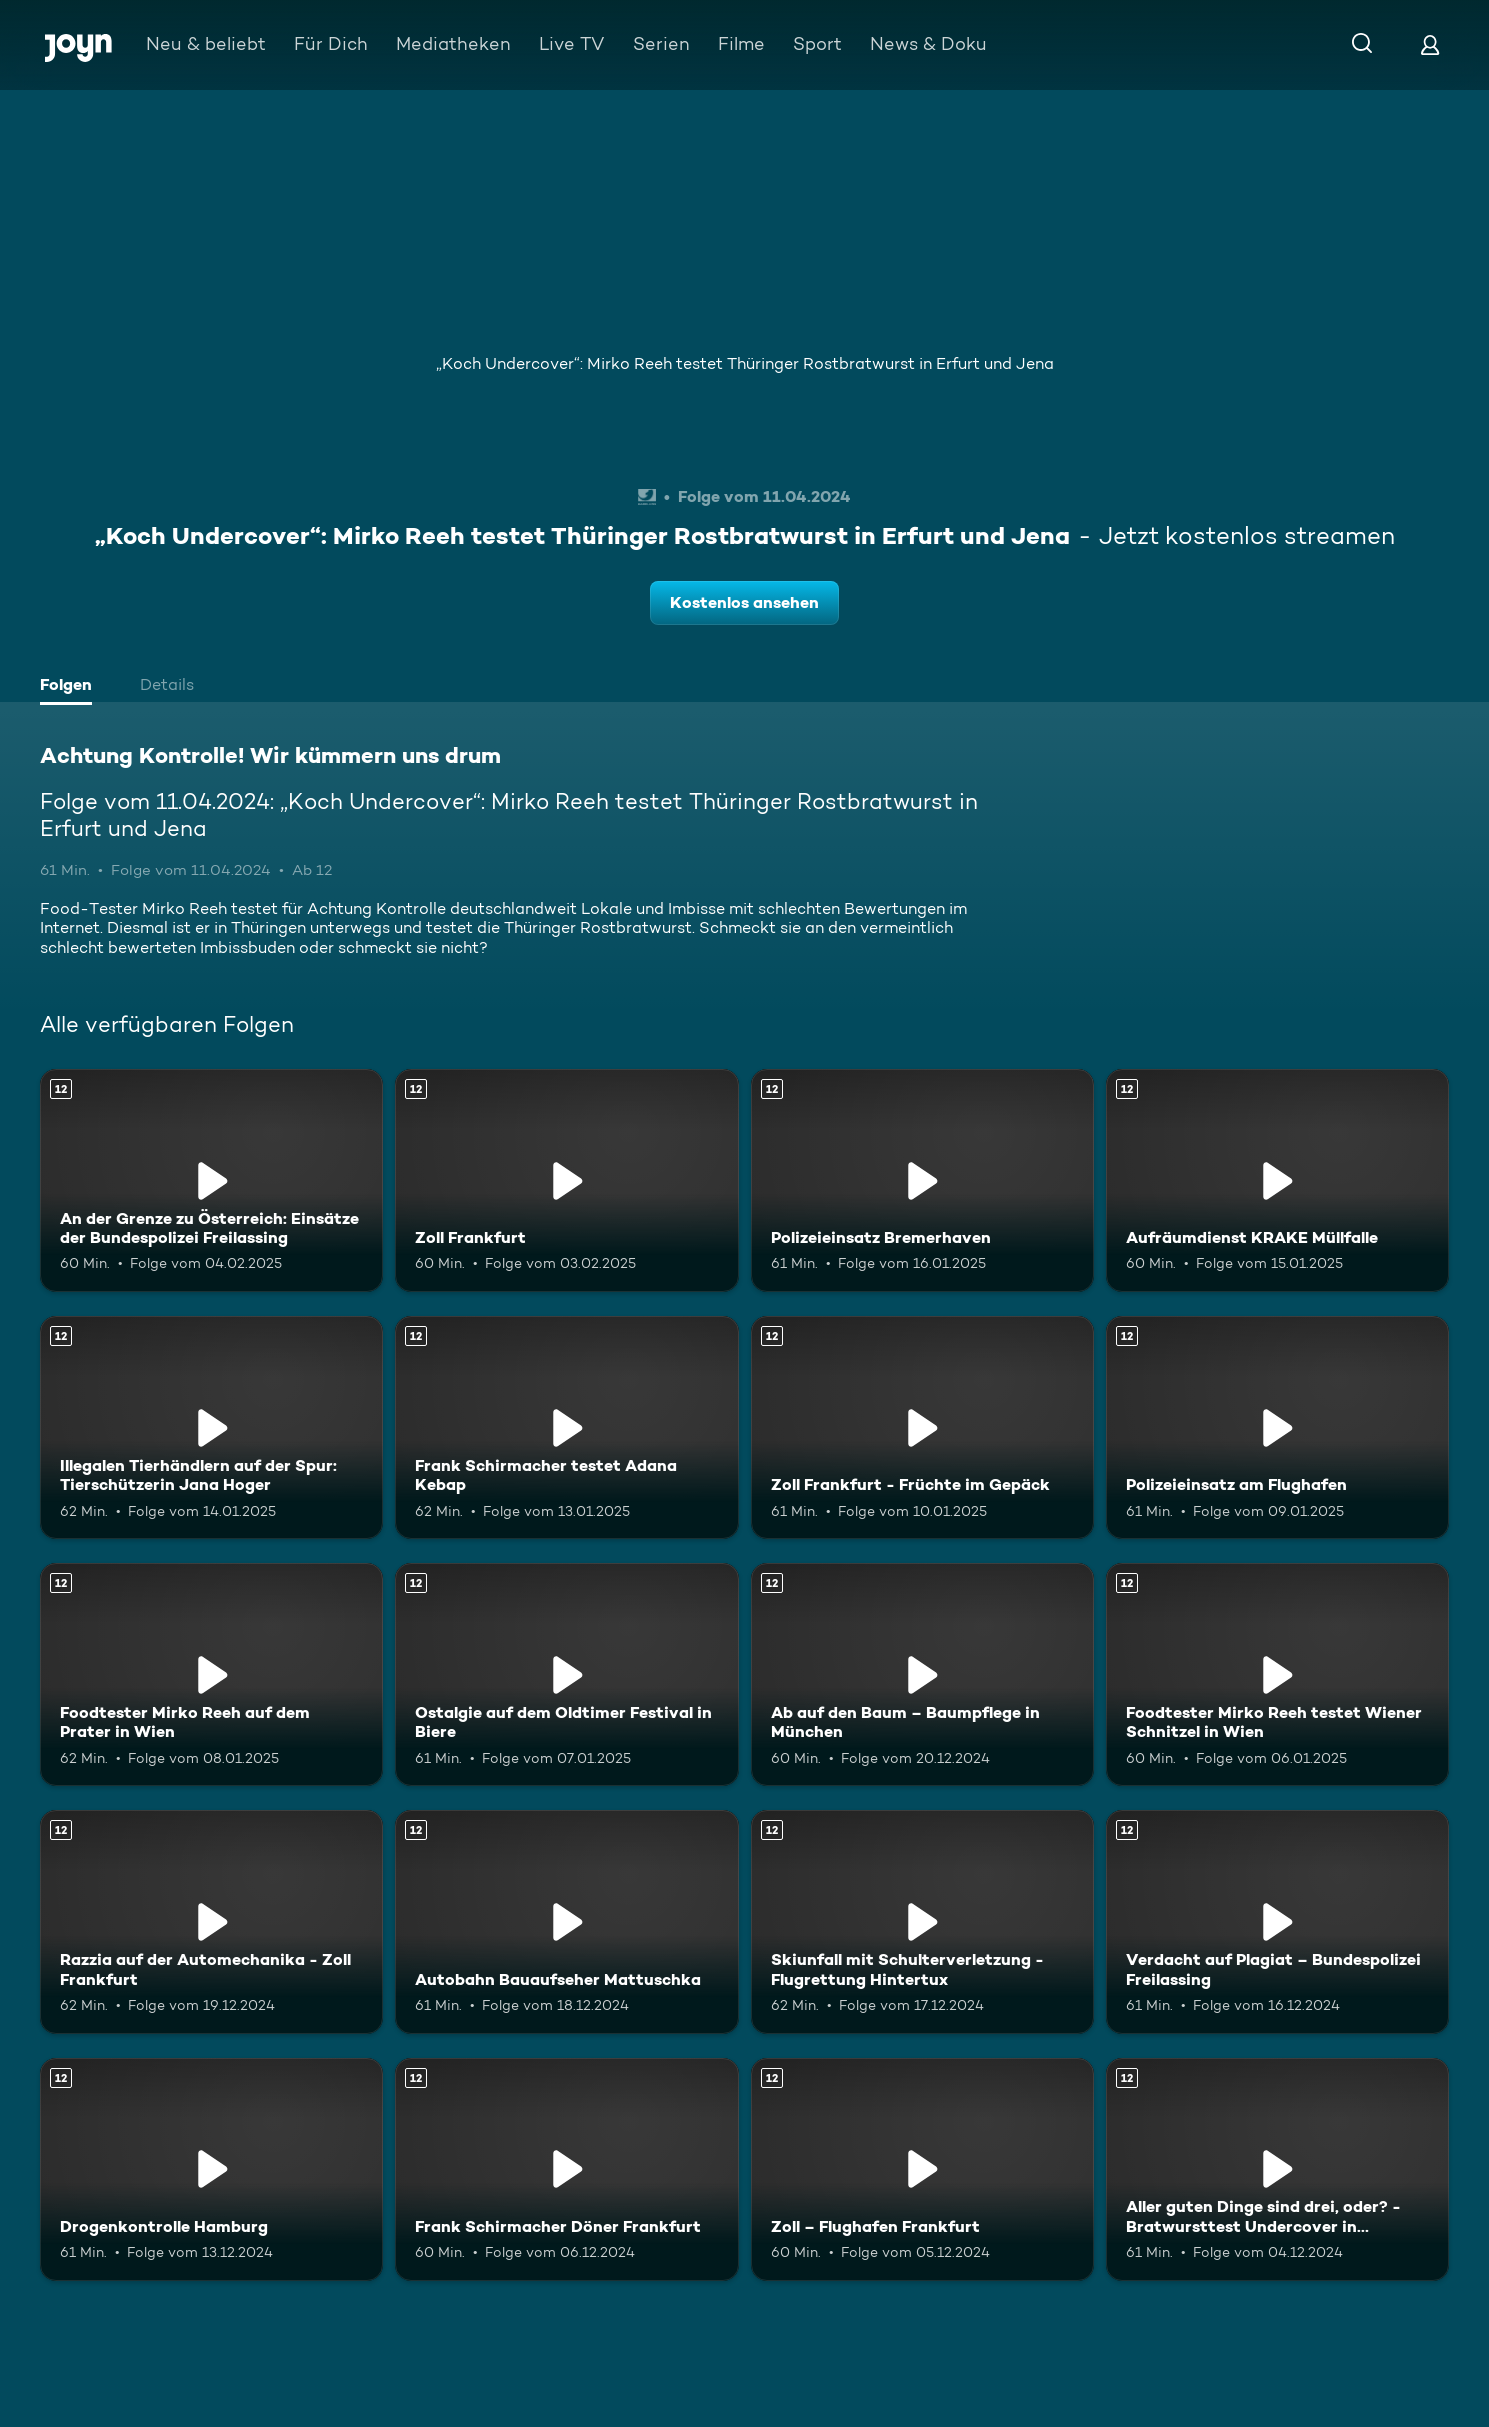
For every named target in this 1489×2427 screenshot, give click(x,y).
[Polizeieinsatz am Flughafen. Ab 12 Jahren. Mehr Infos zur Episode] (1277, 1427)
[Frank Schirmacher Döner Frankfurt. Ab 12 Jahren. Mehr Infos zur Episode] (566, 2169)
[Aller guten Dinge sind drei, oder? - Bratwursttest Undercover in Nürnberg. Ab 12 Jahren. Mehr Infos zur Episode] (1277, 2169)
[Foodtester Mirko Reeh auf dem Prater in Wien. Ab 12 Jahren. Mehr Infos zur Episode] (211, 1674)
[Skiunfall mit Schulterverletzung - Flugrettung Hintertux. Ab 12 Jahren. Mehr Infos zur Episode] (922, 1921)
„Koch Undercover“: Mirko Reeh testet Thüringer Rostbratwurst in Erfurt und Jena (745, 363)
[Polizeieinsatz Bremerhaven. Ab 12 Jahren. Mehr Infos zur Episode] (922, 1180)
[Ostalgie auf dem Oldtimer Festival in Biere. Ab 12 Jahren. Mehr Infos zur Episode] (566, 1674)
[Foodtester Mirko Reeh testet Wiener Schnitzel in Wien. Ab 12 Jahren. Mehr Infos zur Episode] (1277, 1674)
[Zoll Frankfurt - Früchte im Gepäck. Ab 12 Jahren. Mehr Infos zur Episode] (922, 1427)
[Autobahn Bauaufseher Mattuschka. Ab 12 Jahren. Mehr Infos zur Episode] (566, 1921)
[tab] (71, 687)
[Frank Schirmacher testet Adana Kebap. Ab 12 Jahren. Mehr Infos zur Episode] (566, 1427)
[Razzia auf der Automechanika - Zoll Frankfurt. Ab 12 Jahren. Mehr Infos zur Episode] (211, 1921)
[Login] (1430, 44)
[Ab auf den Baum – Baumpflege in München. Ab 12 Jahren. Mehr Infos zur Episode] (922, 1674)
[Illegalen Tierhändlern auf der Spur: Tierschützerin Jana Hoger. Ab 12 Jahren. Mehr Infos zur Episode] (211, 1427)
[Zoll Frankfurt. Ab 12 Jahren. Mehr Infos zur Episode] (566, 1180)
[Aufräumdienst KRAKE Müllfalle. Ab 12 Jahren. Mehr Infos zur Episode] (1277, 1180)
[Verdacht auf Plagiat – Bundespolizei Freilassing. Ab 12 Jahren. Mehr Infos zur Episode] (1277, 1921)
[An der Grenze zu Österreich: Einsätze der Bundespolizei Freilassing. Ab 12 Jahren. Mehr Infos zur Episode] (211, 1180)
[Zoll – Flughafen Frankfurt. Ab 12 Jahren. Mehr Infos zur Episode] (922, 2169)
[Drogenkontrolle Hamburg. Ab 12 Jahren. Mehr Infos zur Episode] (211, 2169)
